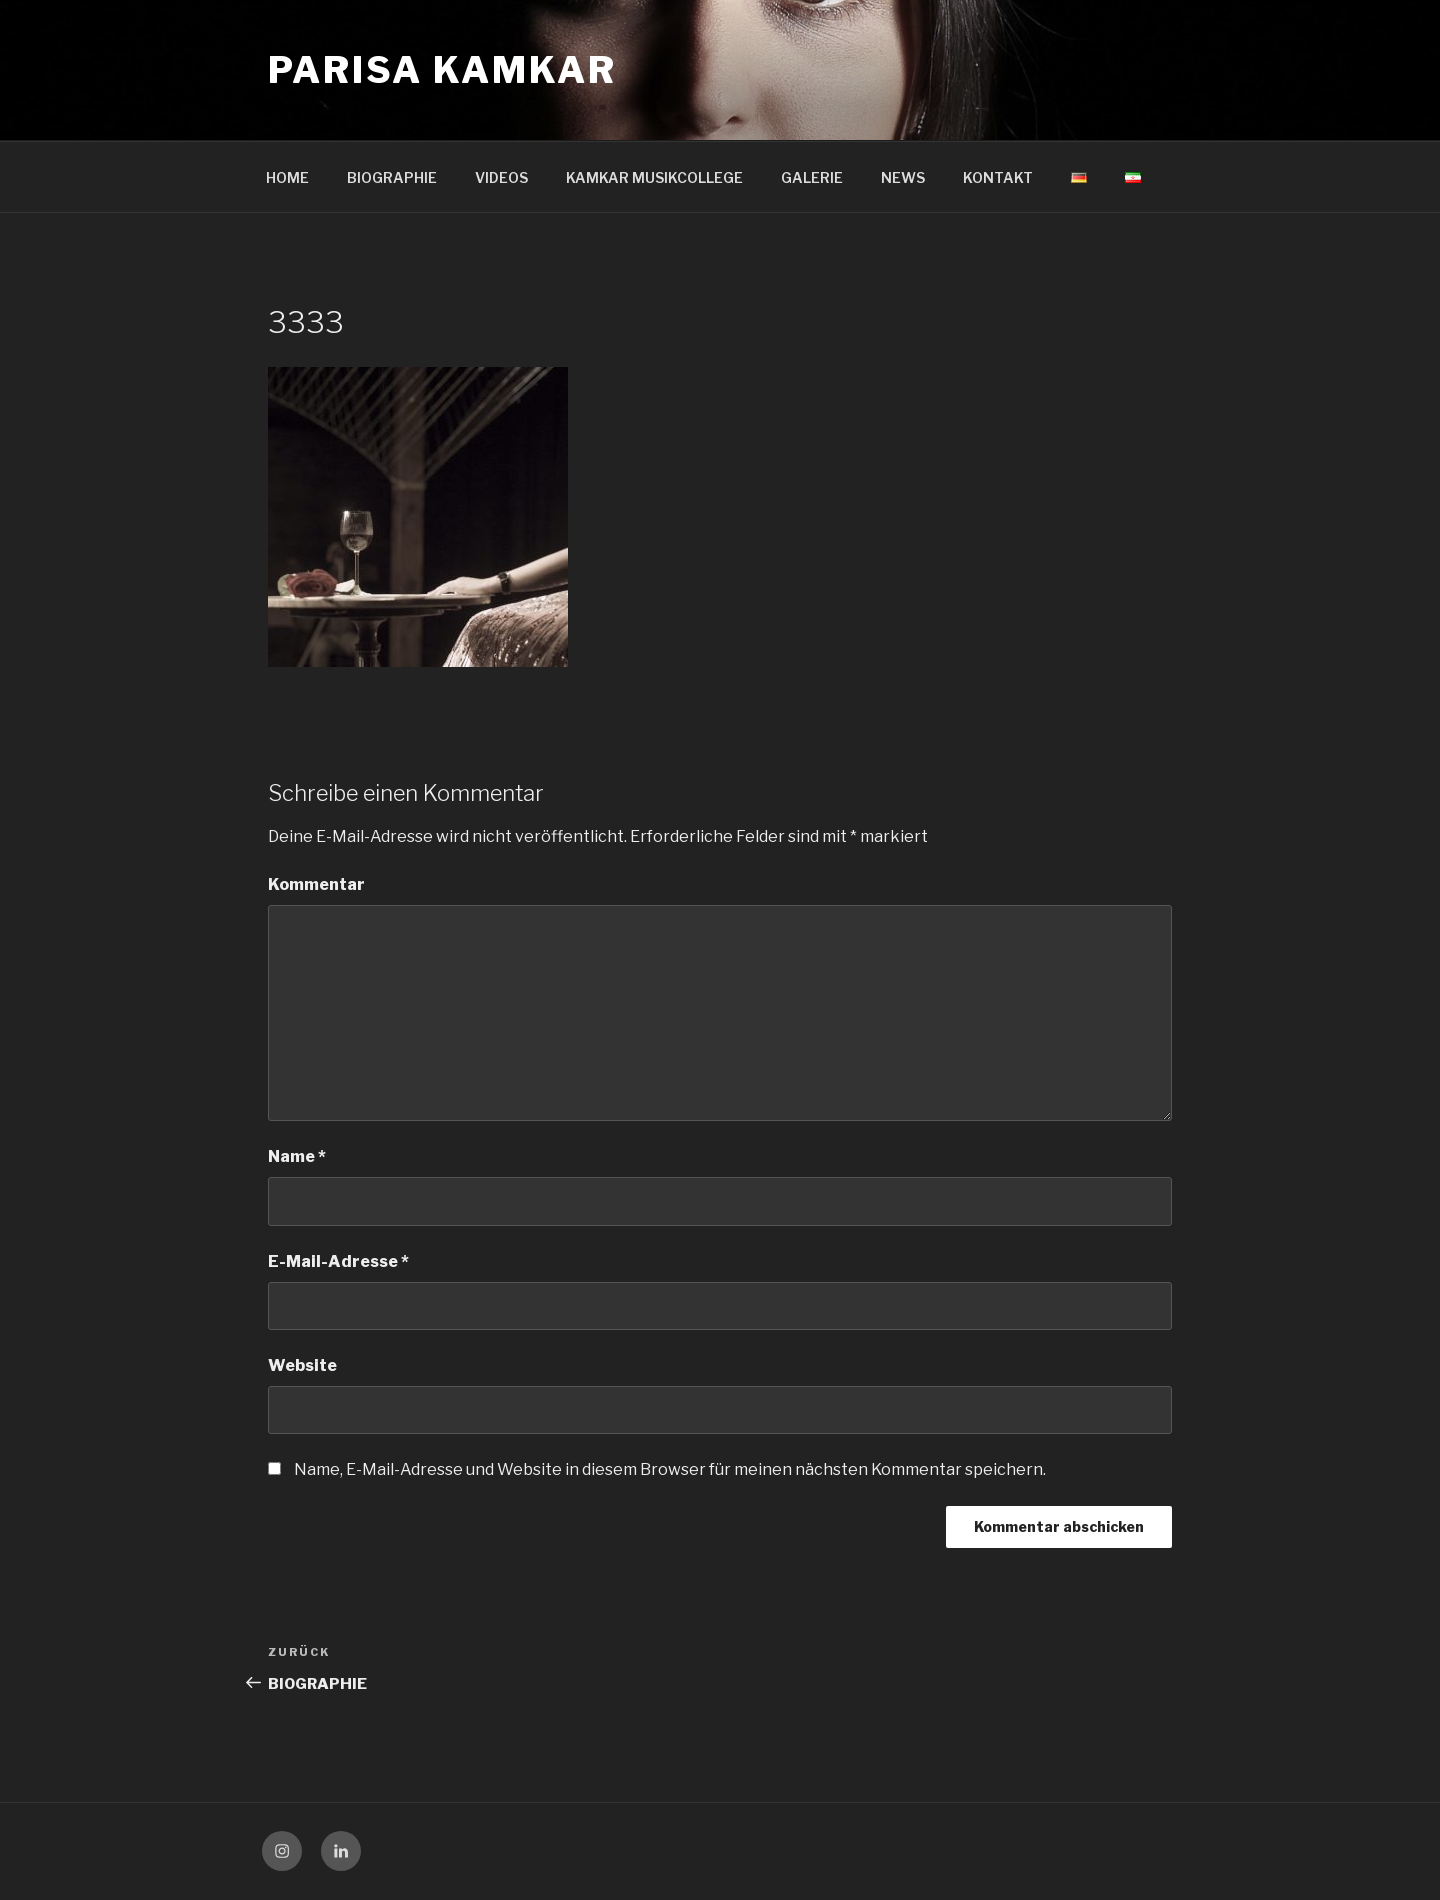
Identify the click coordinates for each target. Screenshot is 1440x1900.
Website (302, 1365)
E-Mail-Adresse (338, 1261)
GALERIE (812, 177)
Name (297, 1156)
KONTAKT (998, 177)
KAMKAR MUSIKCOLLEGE (654, 177)
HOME (287, 177)
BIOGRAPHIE (392, 177)
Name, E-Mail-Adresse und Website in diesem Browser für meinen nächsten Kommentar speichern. (670, 1469)
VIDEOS (501, 177)
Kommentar (316, 884)
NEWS (903, 177)
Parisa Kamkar (442, 70)
